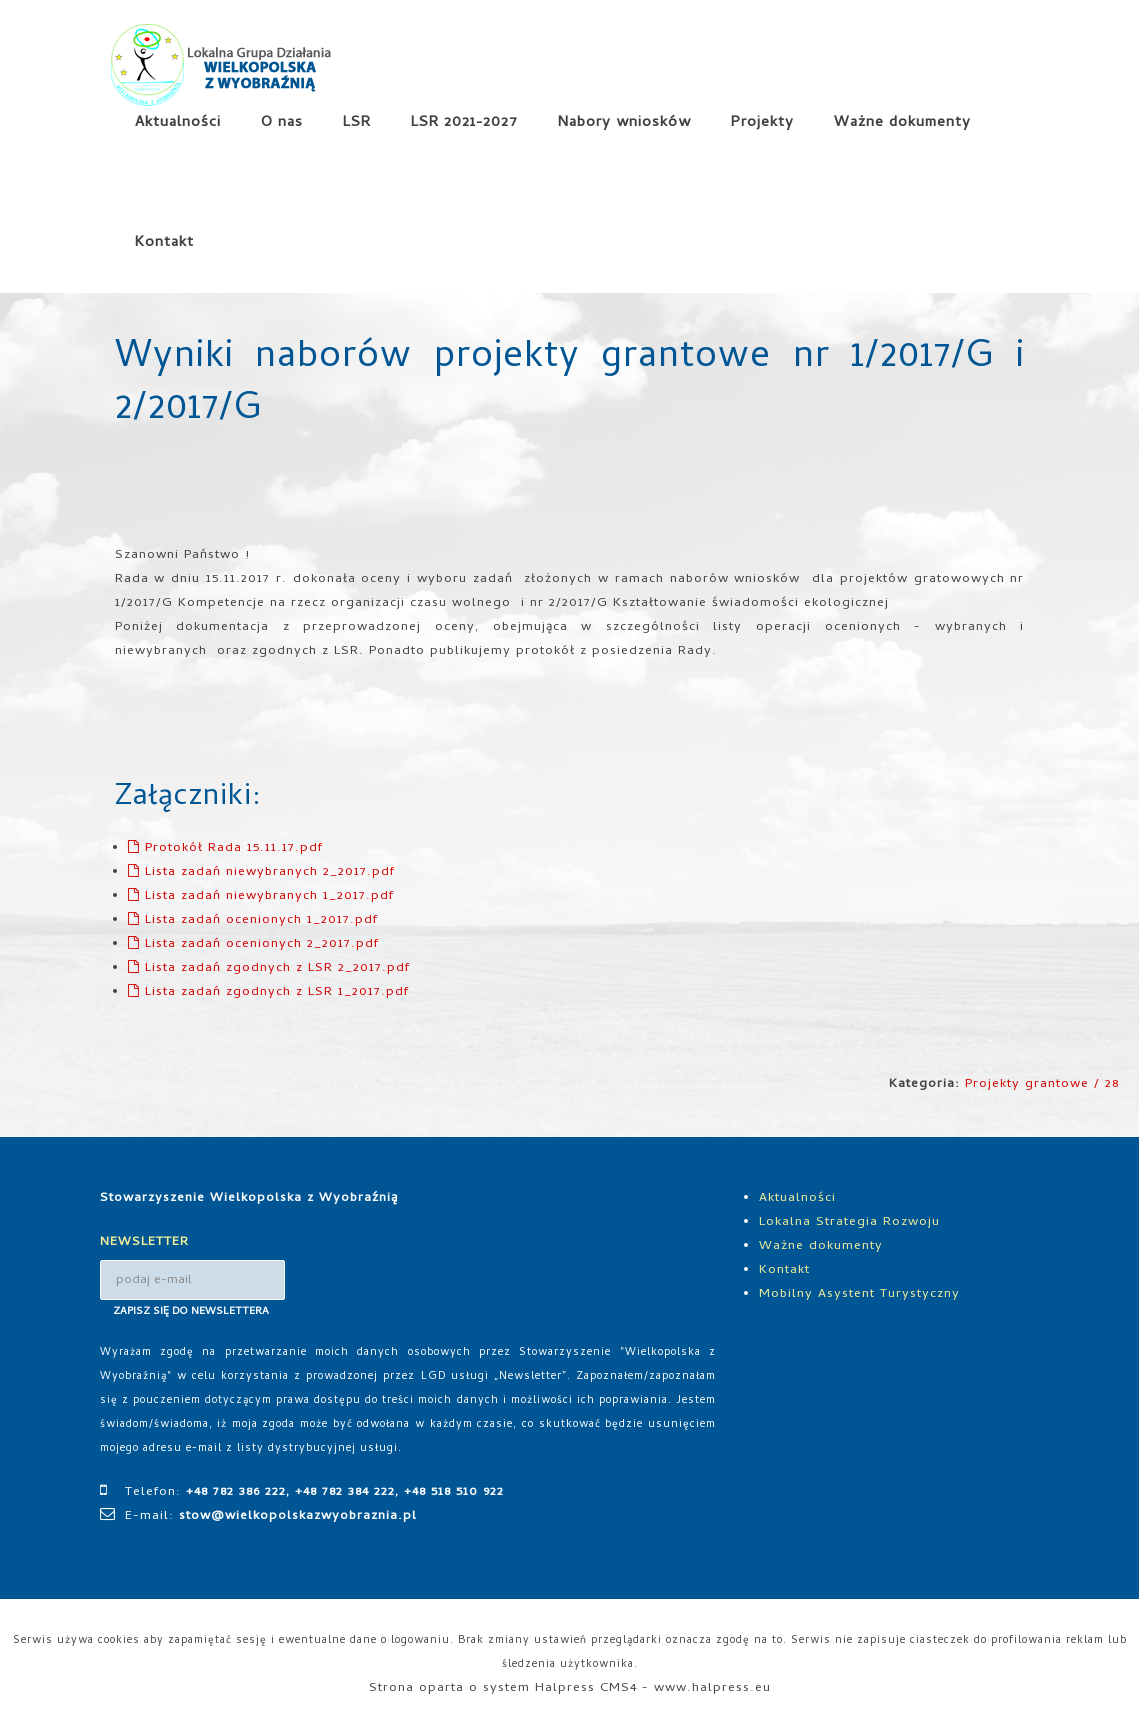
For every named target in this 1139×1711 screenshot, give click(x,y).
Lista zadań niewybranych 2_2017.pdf (261, 872)
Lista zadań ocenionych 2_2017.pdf (253, 944)
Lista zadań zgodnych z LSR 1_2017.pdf (268, 992)
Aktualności (178, 123)
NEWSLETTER (144, 1242)
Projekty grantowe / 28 (1042, 1084)
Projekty (762, 123)
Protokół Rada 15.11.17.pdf (225, 848)
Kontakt (164, 243)
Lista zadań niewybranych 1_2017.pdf (261, 896)
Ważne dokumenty (902, 123)
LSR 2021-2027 (464, 123)
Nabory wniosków (624, 123)
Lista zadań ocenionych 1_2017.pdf (253, 920)
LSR (357, 123)
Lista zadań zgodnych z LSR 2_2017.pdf (269, 968)
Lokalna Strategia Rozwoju (849, 1222)
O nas (282, 123)
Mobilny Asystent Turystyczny (859, 1294)
